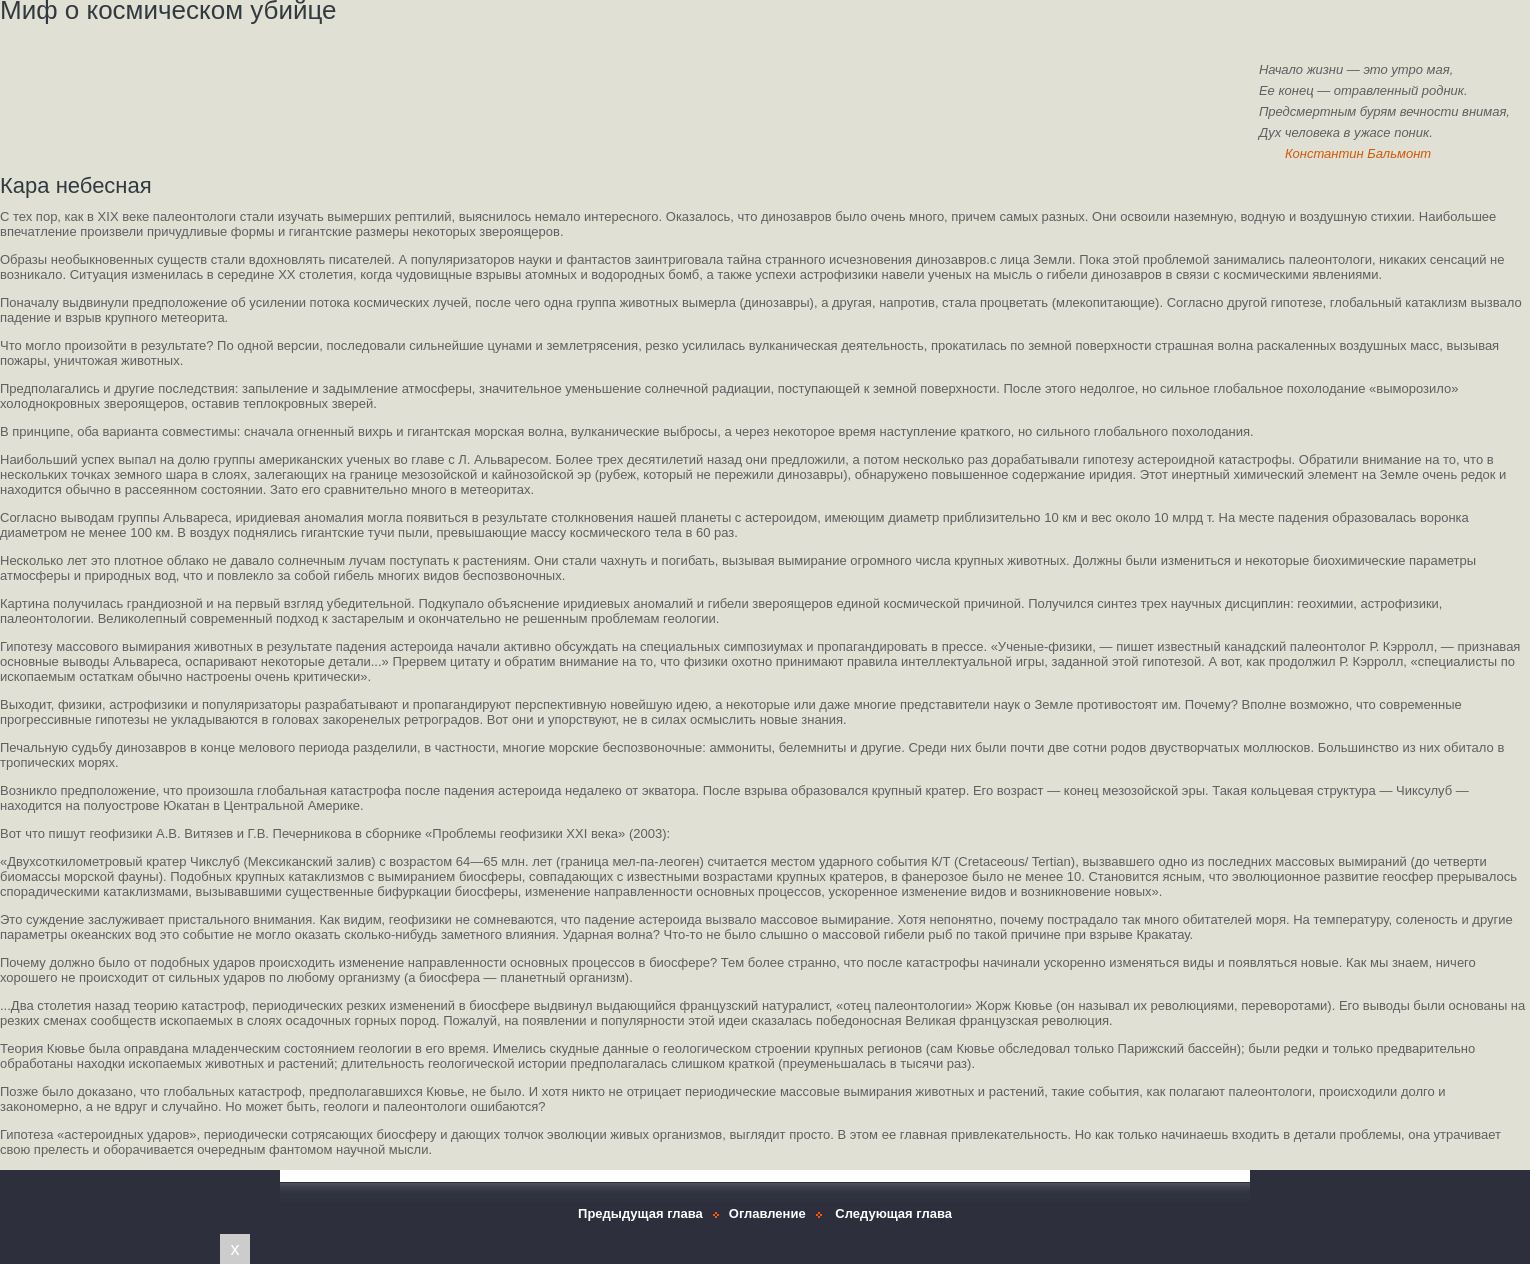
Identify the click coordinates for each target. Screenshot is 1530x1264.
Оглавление (767, 1213)
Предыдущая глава (640, 1213)
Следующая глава (893, 1213)
